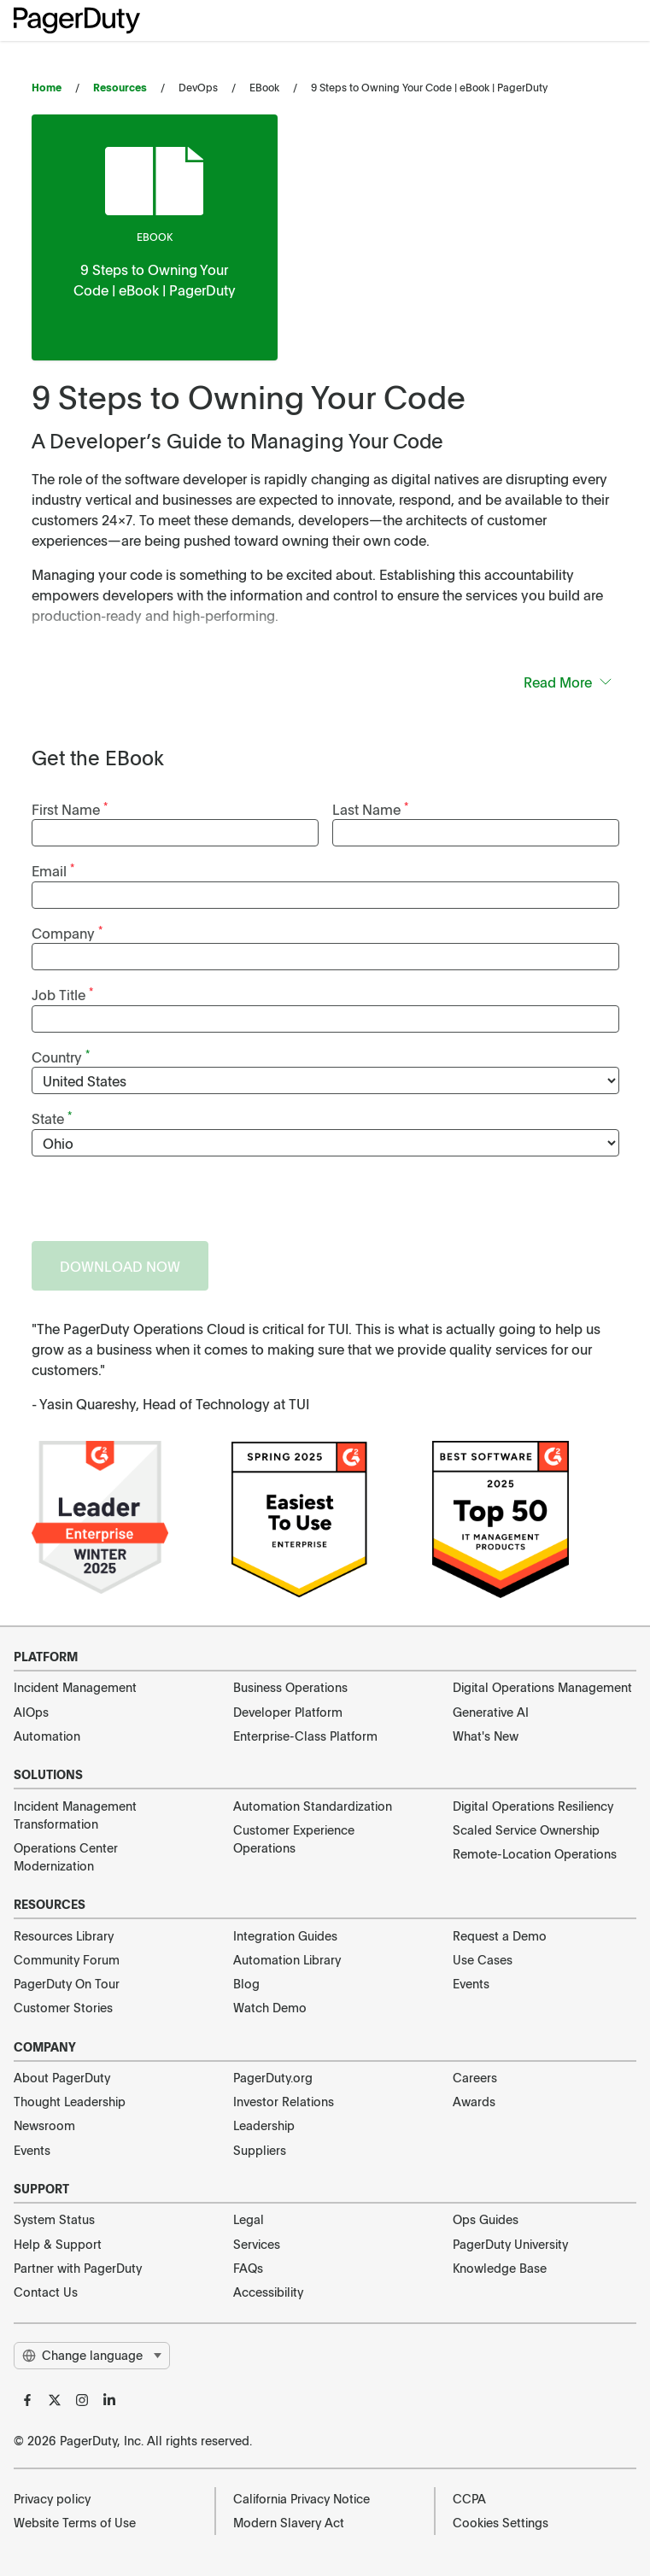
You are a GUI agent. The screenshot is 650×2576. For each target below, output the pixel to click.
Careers (475, 2077)
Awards (474, 2101)
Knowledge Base (500, 2267)
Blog (246, 1983)
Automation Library (287, 1959)
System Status (54, 2219)
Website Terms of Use (75, 2522)
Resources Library (64, 1935)
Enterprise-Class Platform (305, 1735)
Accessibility (268, 2291)
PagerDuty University (510, 2243)
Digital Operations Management (542, 1686)
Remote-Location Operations (535, 1853)
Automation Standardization (312, 1805)
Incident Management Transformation (75, 1814)
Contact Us (46, 2291)
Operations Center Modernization (66, 1856)
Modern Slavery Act (288, 2522)
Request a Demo (500, 1935)
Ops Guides (485, 2219)
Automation (47, 1735)
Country (61, 1056)
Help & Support (58, 2243)
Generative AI (491, 1711)
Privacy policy (52, 2498)
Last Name (370, 808)
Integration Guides (285, 1935)
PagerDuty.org (273, 2077)
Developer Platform (288, 1711)
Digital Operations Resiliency (533, 1805)
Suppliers (259, 2149)
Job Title (62, 994)
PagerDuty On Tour (67, 1983)
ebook (155, 236)
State (52, 1117)
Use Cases (482, 1959)
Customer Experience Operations (293, 1838)
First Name (70, 808)
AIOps (31, 1711)
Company (67, 932)
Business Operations (290, 1686)
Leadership (264, 2125)
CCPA (469, 2498)
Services (256, 2243)
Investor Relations (283, 2101)
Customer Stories (63, 2007)
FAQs (248, 2267)
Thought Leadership (70, 2101)
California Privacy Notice (301, 2498)
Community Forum (67, 1959)
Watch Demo (270, 2007)
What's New (485, 1735)
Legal (248, 2219)
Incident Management (75, 1686)
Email (53, 870)
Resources (120, 87)
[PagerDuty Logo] (77, 20)
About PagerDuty (62, 2077)
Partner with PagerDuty (78, 2267)
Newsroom (44, 2125)
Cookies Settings (500, 2522)
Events (471, 1983)
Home (46, 87)
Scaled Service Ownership (526, 1829)
